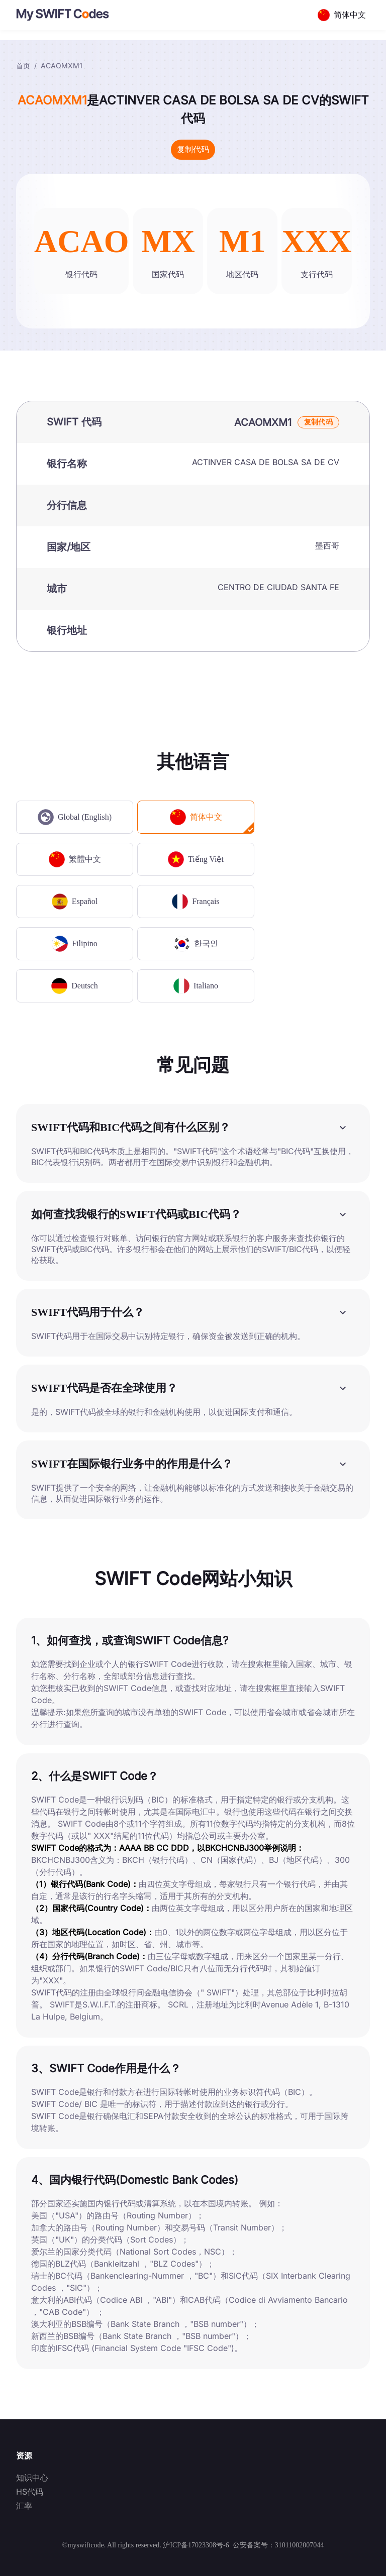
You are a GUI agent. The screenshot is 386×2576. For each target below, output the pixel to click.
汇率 (24, 2506)
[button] (193, 1127)
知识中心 (32, 2478)
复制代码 (193, 149)
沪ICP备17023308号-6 (196, 2545)
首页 (23, 65)
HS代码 (29, 2492)
